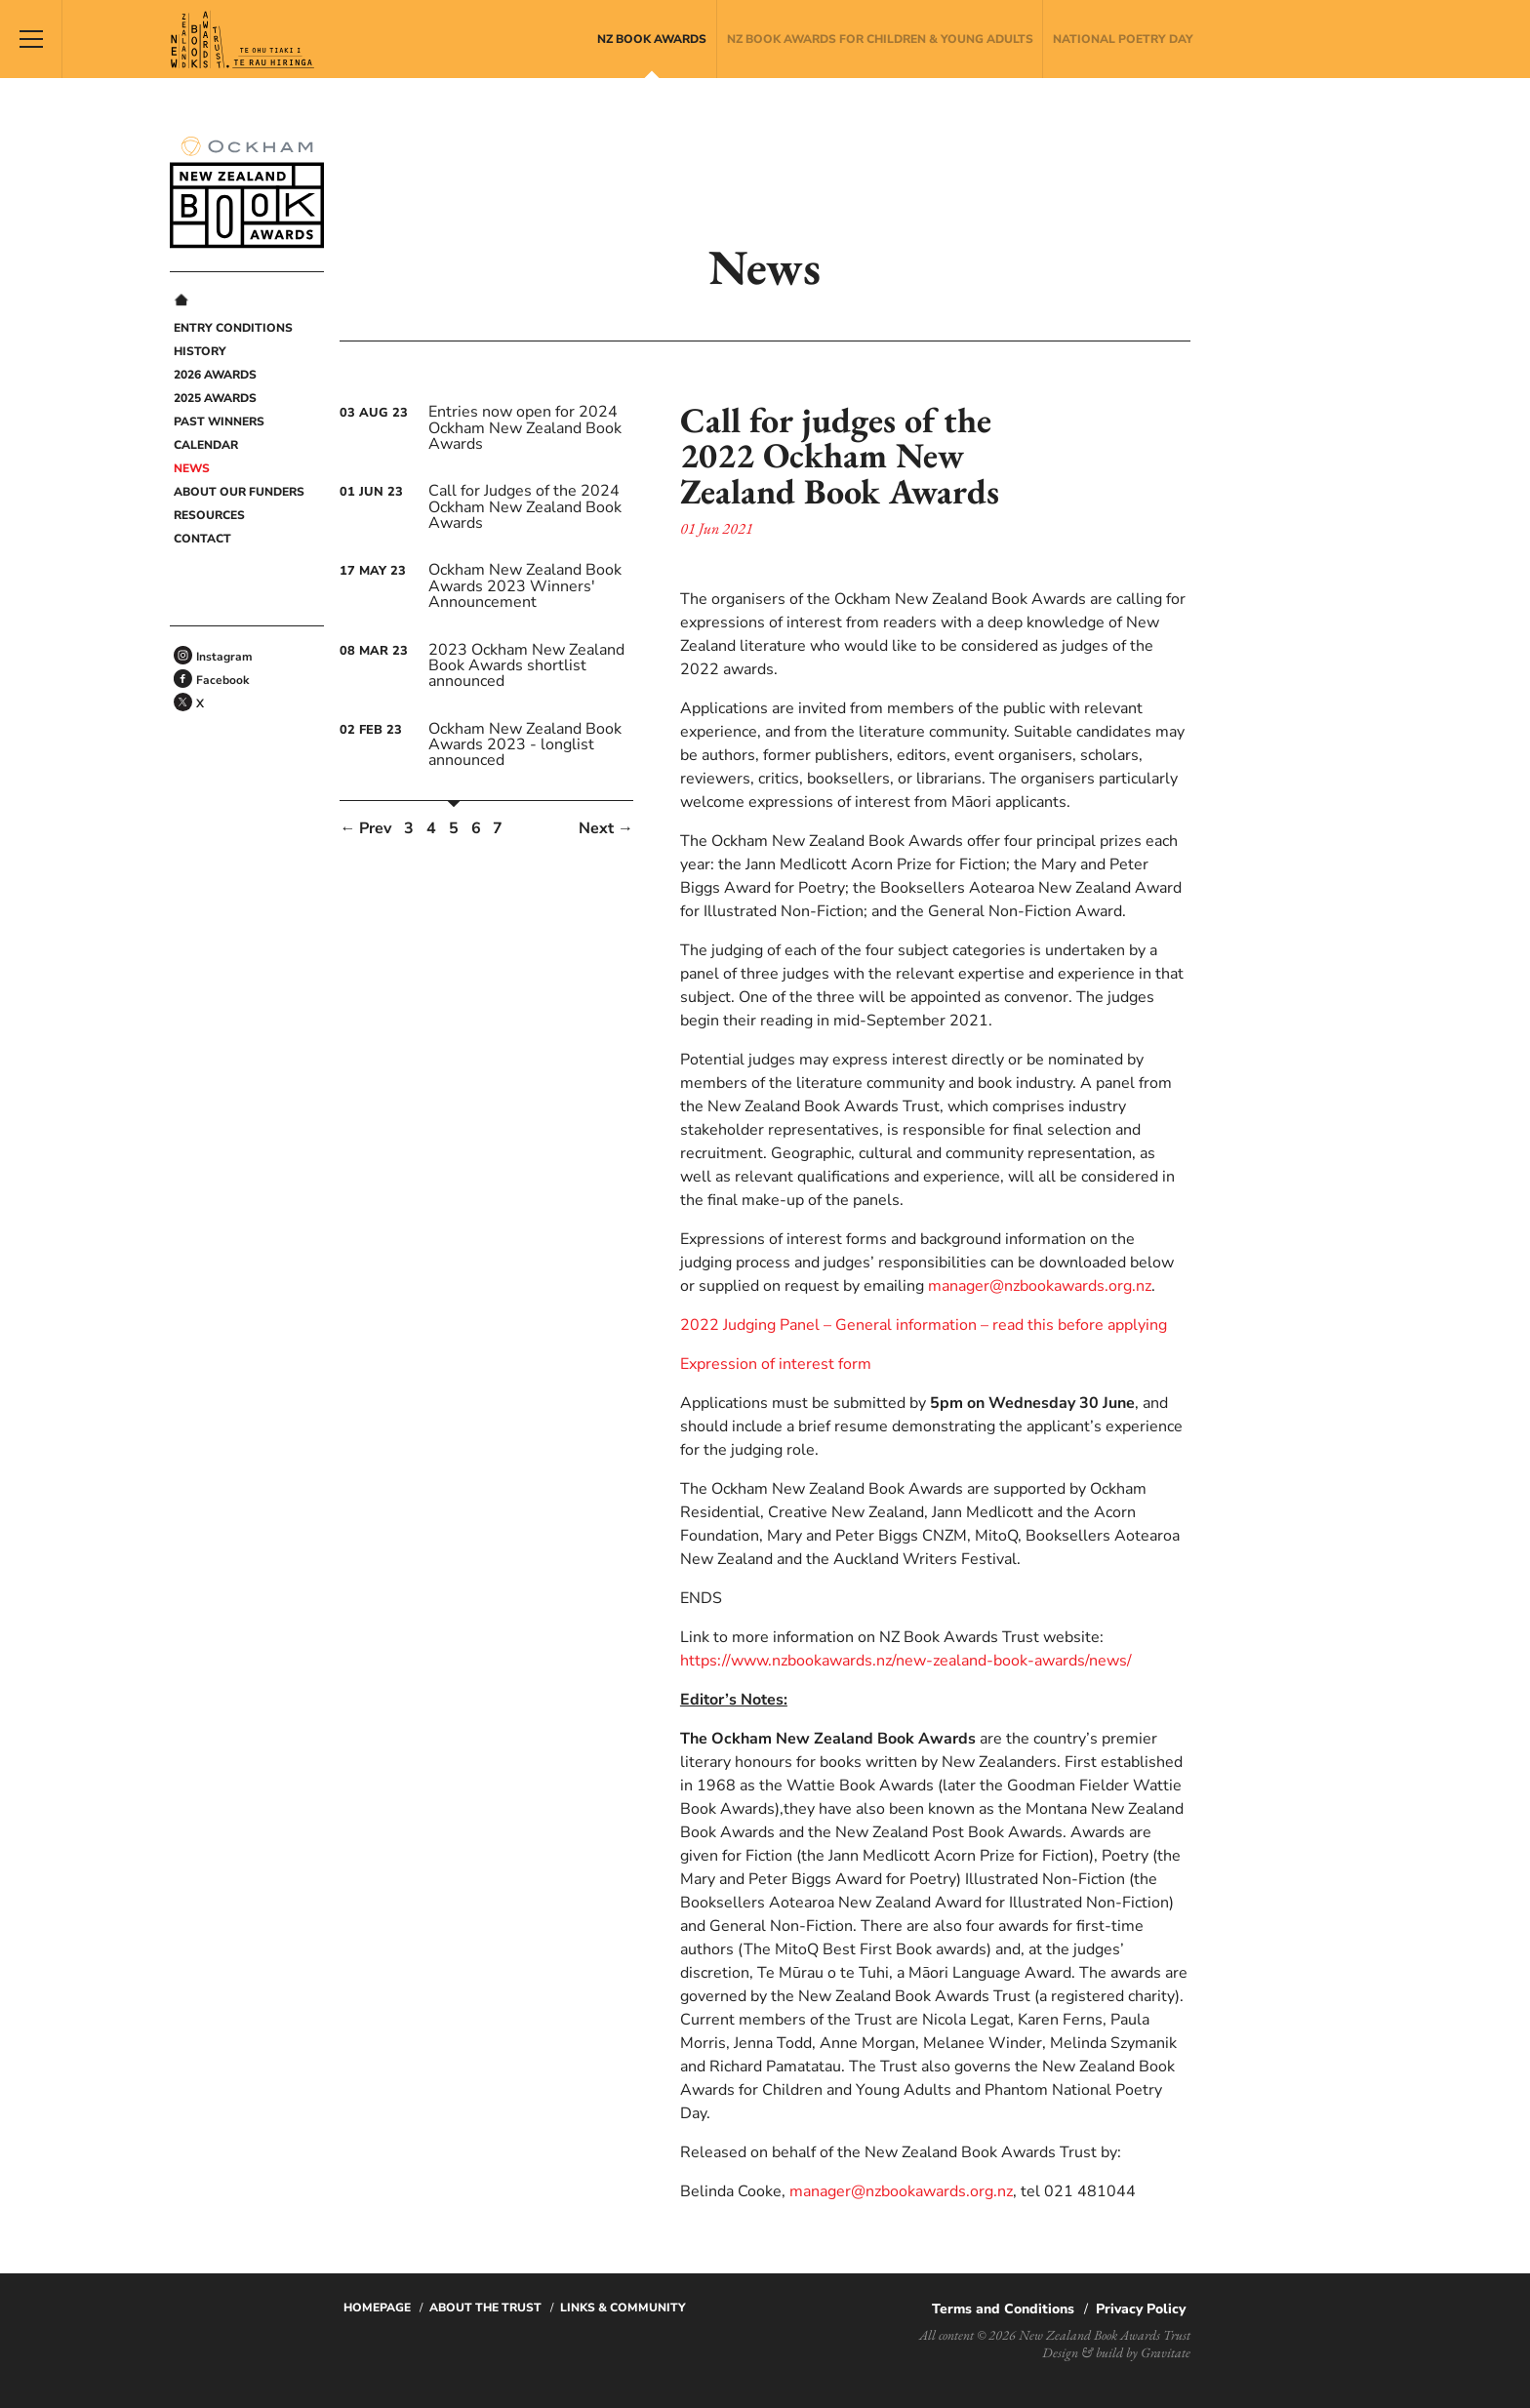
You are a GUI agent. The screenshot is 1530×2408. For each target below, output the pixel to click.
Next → (606, 828)
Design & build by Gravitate (1116, 2352)
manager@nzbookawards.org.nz (1039, 1286)
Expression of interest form (775, 1364)
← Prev (365, 828)
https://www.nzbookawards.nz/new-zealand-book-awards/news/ (906, 1660)
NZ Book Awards (651, 39)
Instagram (224, 656)
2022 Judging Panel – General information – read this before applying (923, 1325)
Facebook (222, 680)
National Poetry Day (1123, 39)
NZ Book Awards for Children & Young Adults (880, 39)
